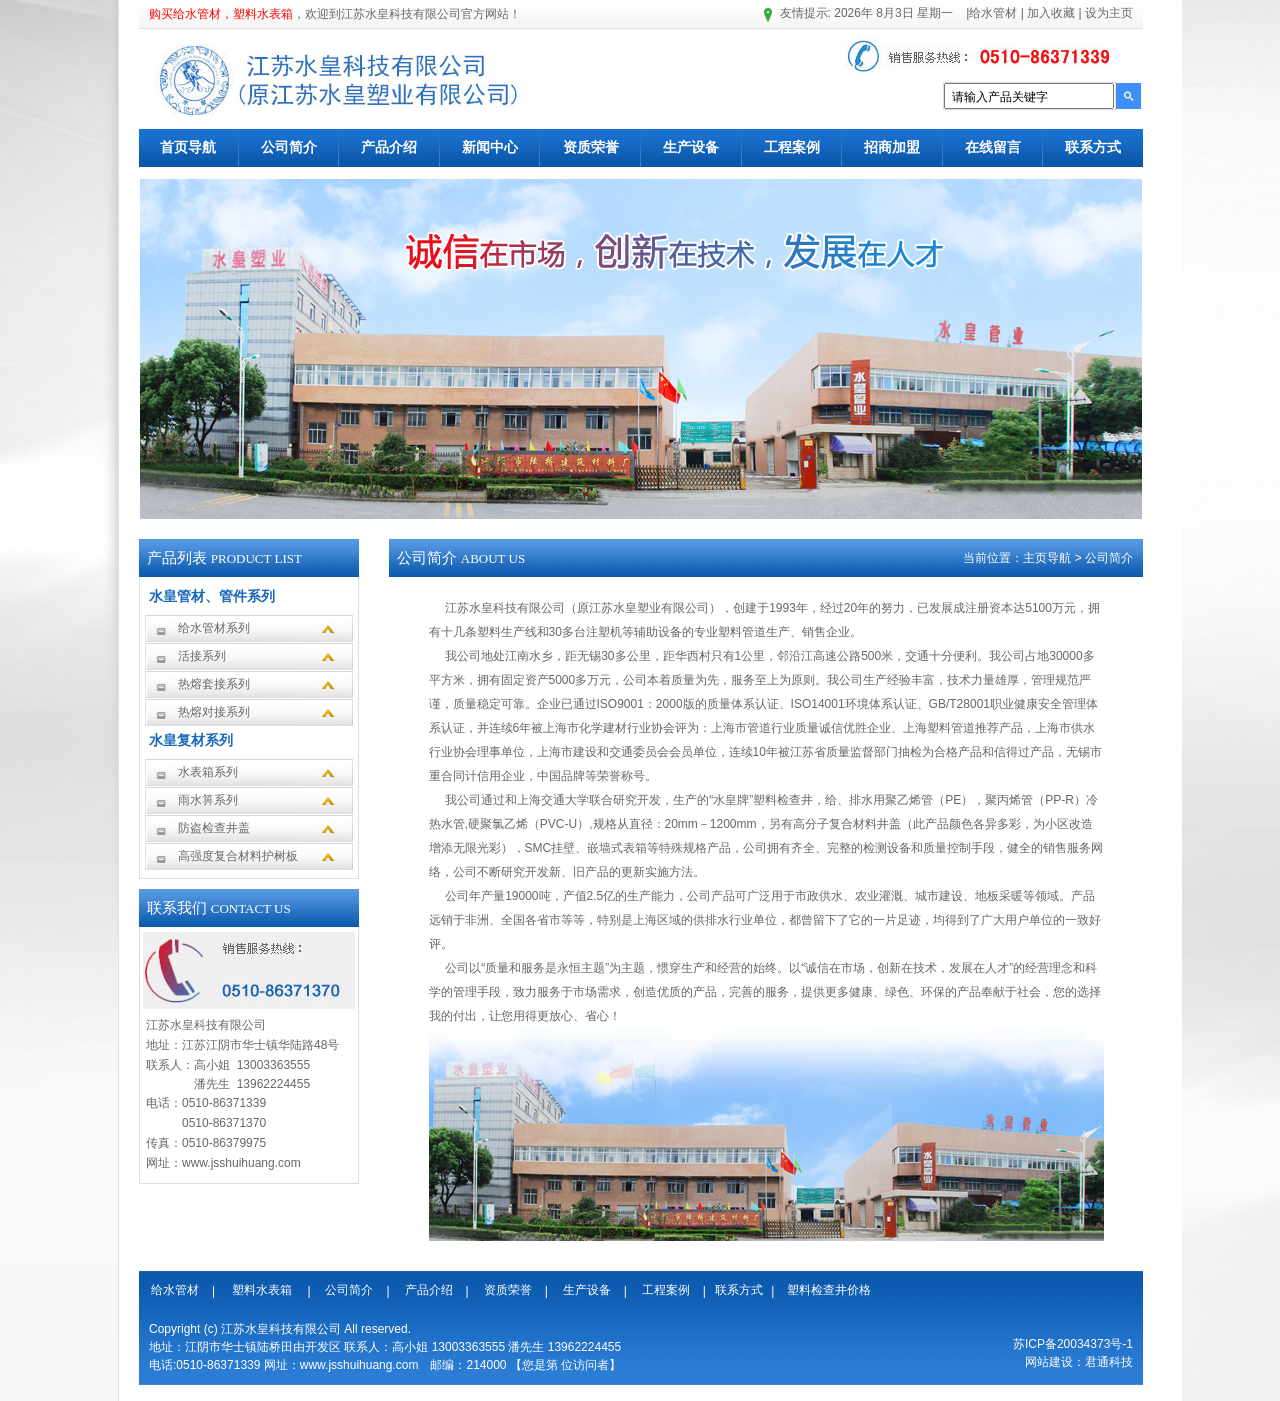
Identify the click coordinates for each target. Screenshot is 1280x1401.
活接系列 (202, 656)
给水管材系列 (214, 628)
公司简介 (289, 147)
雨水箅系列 (208, 800)
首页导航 (188, 147)
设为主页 (1107, 13)
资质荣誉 (591, 147)
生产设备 (691, 147)
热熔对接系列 (214, 712)
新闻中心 (490, 147)
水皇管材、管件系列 (212, 596)
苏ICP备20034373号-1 (1073, 1344)
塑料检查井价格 (829, 1290)
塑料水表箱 (262, 1290)
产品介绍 (389, 147)
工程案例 (792, 147)
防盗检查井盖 (214, 828)
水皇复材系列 (191, 740)
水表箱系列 (208, 772)
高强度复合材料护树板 (238, 856)
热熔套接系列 (214, 684)
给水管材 (993, 13)
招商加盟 (892, 147)
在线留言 (993, 147)
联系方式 (1093, 147)
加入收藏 (1049, 13)
